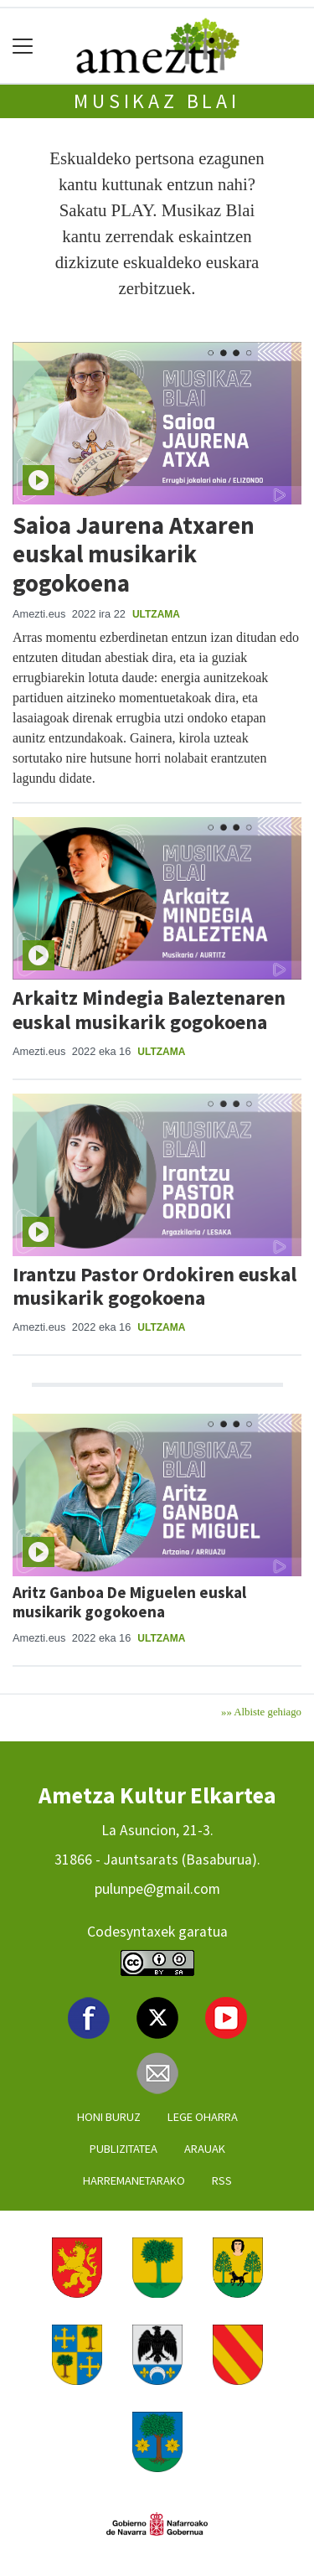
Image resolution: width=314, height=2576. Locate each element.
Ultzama (156, 614)
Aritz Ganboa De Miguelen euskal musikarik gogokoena (129, 1602)
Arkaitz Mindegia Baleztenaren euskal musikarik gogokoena (149, 1010)
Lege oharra (202, 2116)
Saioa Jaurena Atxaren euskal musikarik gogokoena (134, 554)
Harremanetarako (134, 2180)
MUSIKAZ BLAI (157, 101)
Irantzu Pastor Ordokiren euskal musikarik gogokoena (154, 1286)
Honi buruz (109, 2116)
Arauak (204, 2148)
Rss (222, 2180)
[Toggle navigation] (23, 45)
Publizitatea (123, 2148)
